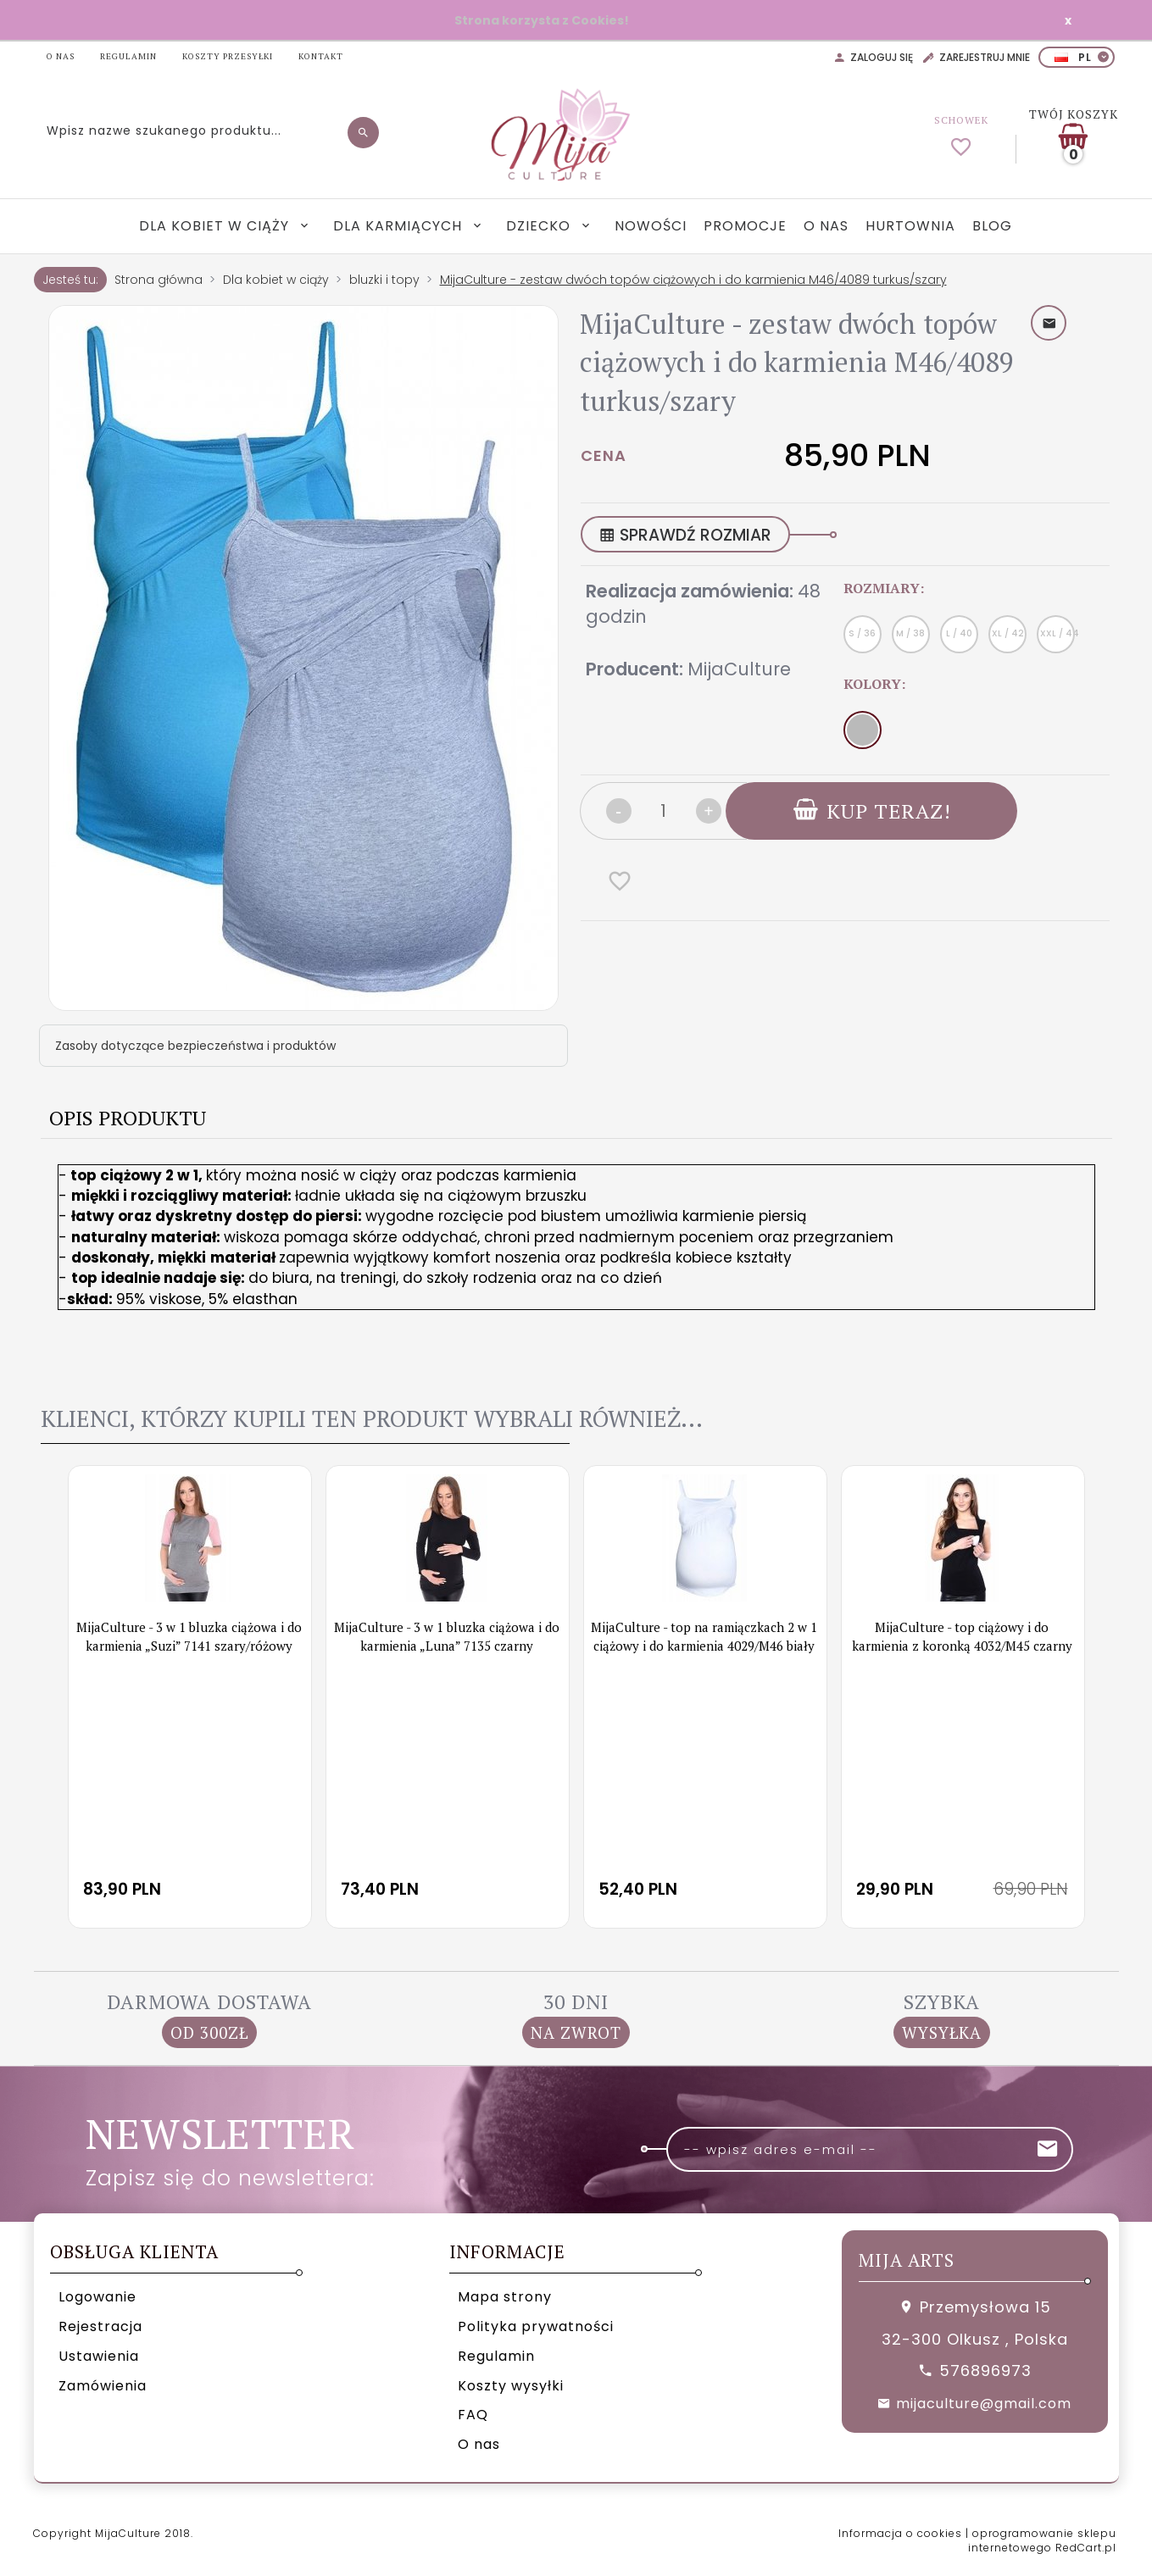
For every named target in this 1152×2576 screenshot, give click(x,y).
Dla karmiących (399, 226)
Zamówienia (102, 2386)
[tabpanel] (576, 1258)
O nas (826, 226)
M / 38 (910, 633)
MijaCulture (739, 669)
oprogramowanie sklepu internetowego (1042, 2540)
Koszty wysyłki (511, 2386)
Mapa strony (505, 2297)
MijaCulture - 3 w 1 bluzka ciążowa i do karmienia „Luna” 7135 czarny (446, 1635)
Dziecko (540, 226)
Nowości (651, 226)
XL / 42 (1008, 633)
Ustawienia (98, 2356)
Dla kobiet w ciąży (216, 226)
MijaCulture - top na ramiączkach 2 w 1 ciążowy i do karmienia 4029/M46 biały (704, 1635)
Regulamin (496, 2356)
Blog (992, 226)
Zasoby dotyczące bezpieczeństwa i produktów (195, 1045)
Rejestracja (100, 2326)
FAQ (473, 2414)
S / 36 (862, 633)
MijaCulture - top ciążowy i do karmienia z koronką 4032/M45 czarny (962, 1635)
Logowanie (97, 2297)
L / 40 (959, 633)
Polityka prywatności (536, 2326)
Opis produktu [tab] (127, 1117)
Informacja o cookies (900, 2533)
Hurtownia (910, 226)
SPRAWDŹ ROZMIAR (685, 535)
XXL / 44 (1057, 633)
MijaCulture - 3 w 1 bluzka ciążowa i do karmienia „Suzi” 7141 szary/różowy (189, 1635)
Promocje (745, 226)
